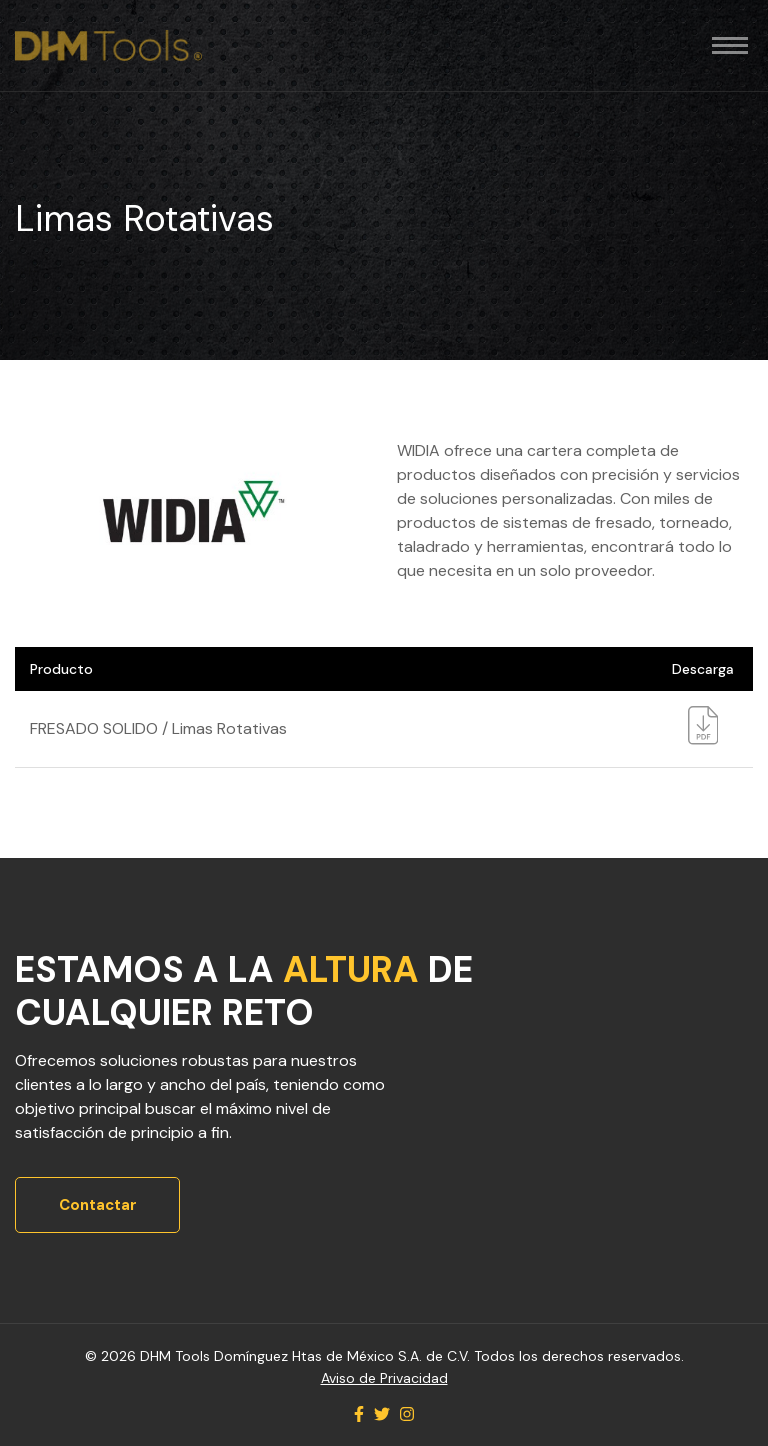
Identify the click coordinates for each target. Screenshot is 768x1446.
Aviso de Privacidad (384, 1378)
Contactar (98, 1205)
